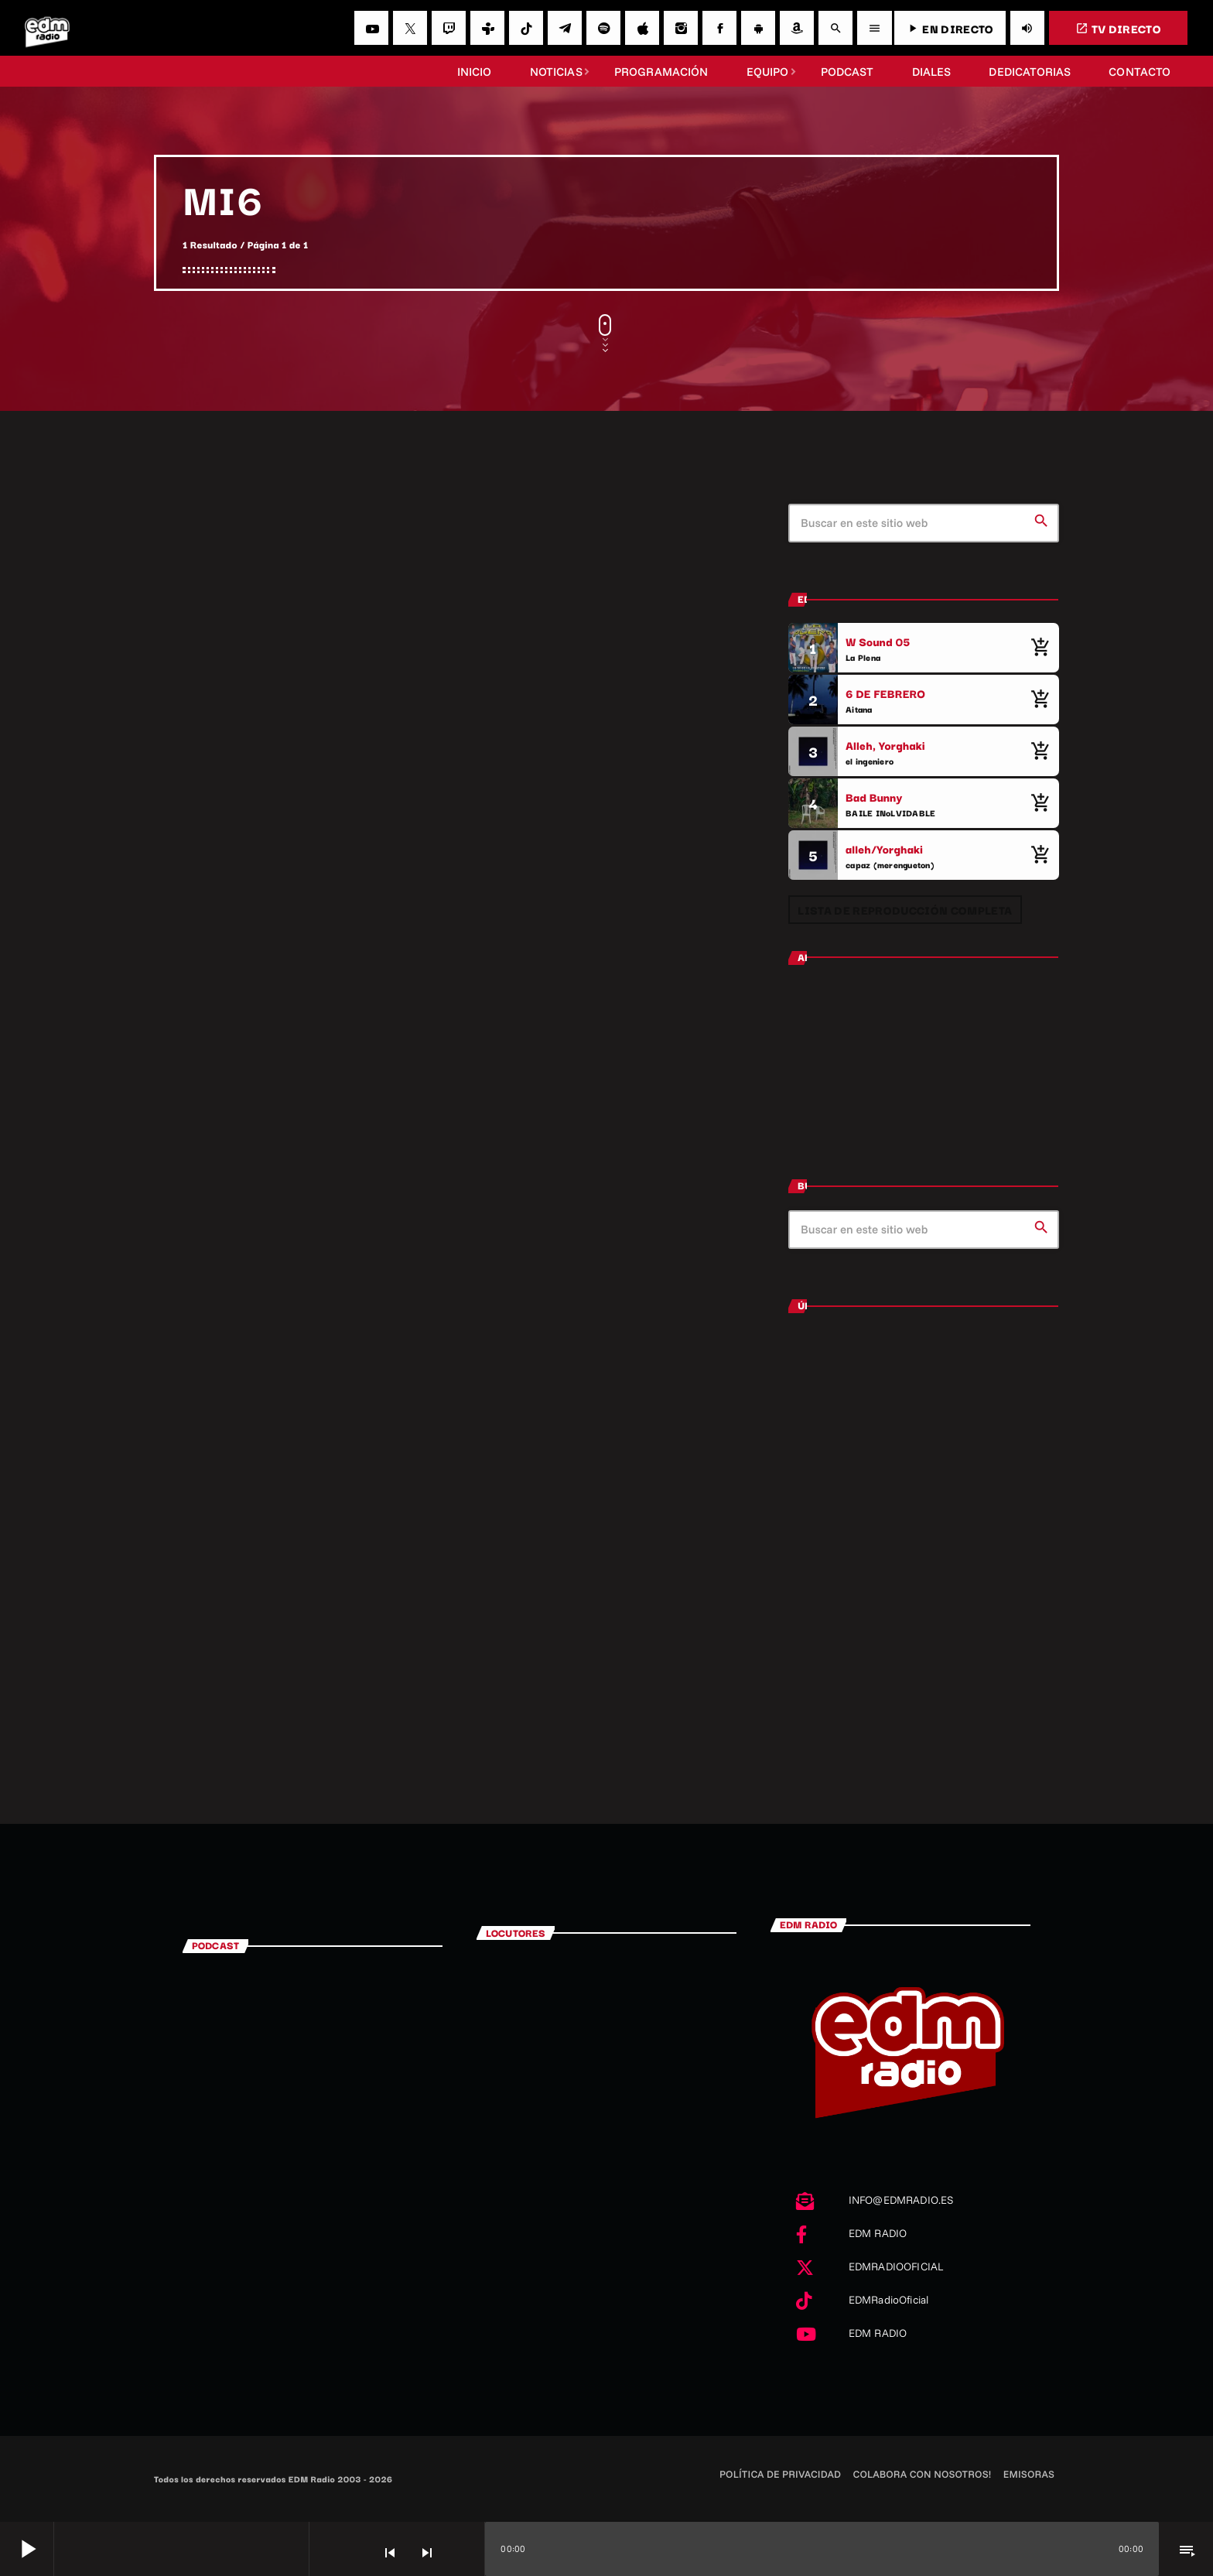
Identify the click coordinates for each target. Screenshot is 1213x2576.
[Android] (758, 28)
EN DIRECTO (949, 28)
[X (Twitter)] (410, 28)
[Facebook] (719, 28)
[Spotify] (603, 28)
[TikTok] (526, 28)
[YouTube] (371, 28)
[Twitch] (449, 28)
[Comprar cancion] (1039, 647)
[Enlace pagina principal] (47, 28)
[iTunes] (642, 28)
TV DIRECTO (1118, 28)
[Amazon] (797, 28)
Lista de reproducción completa (905, 910)
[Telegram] (565, 28)
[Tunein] (487, 28)
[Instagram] (681, 28)
